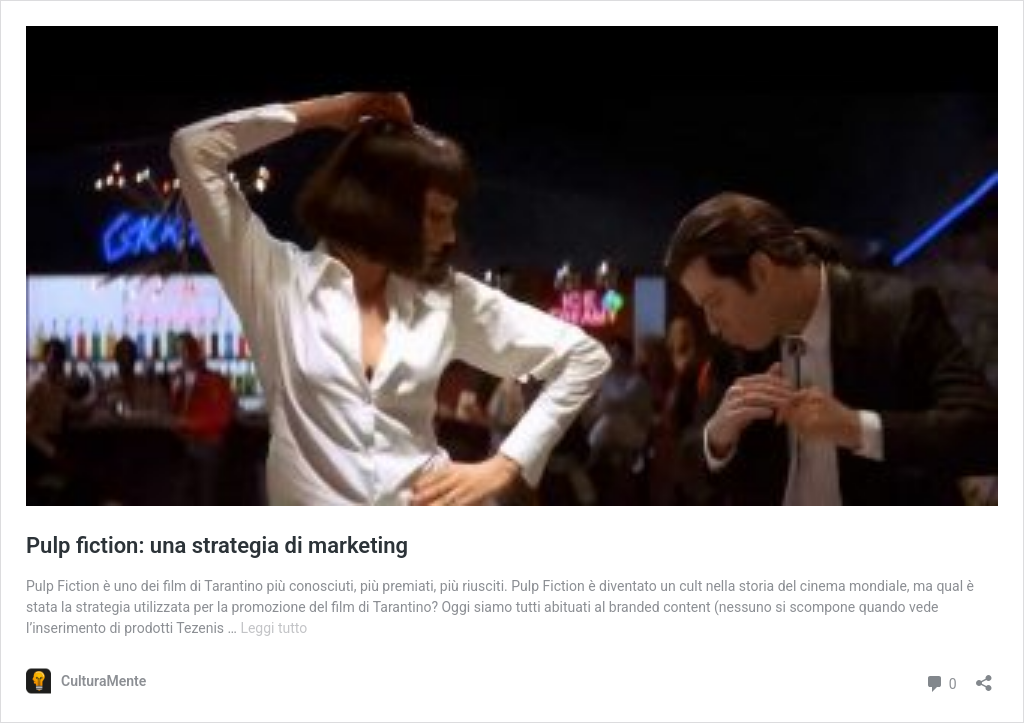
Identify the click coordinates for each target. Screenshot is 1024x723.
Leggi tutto (273, 628)
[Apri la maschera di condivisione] (984, 676)
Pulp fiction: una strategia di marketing (217, 545)
